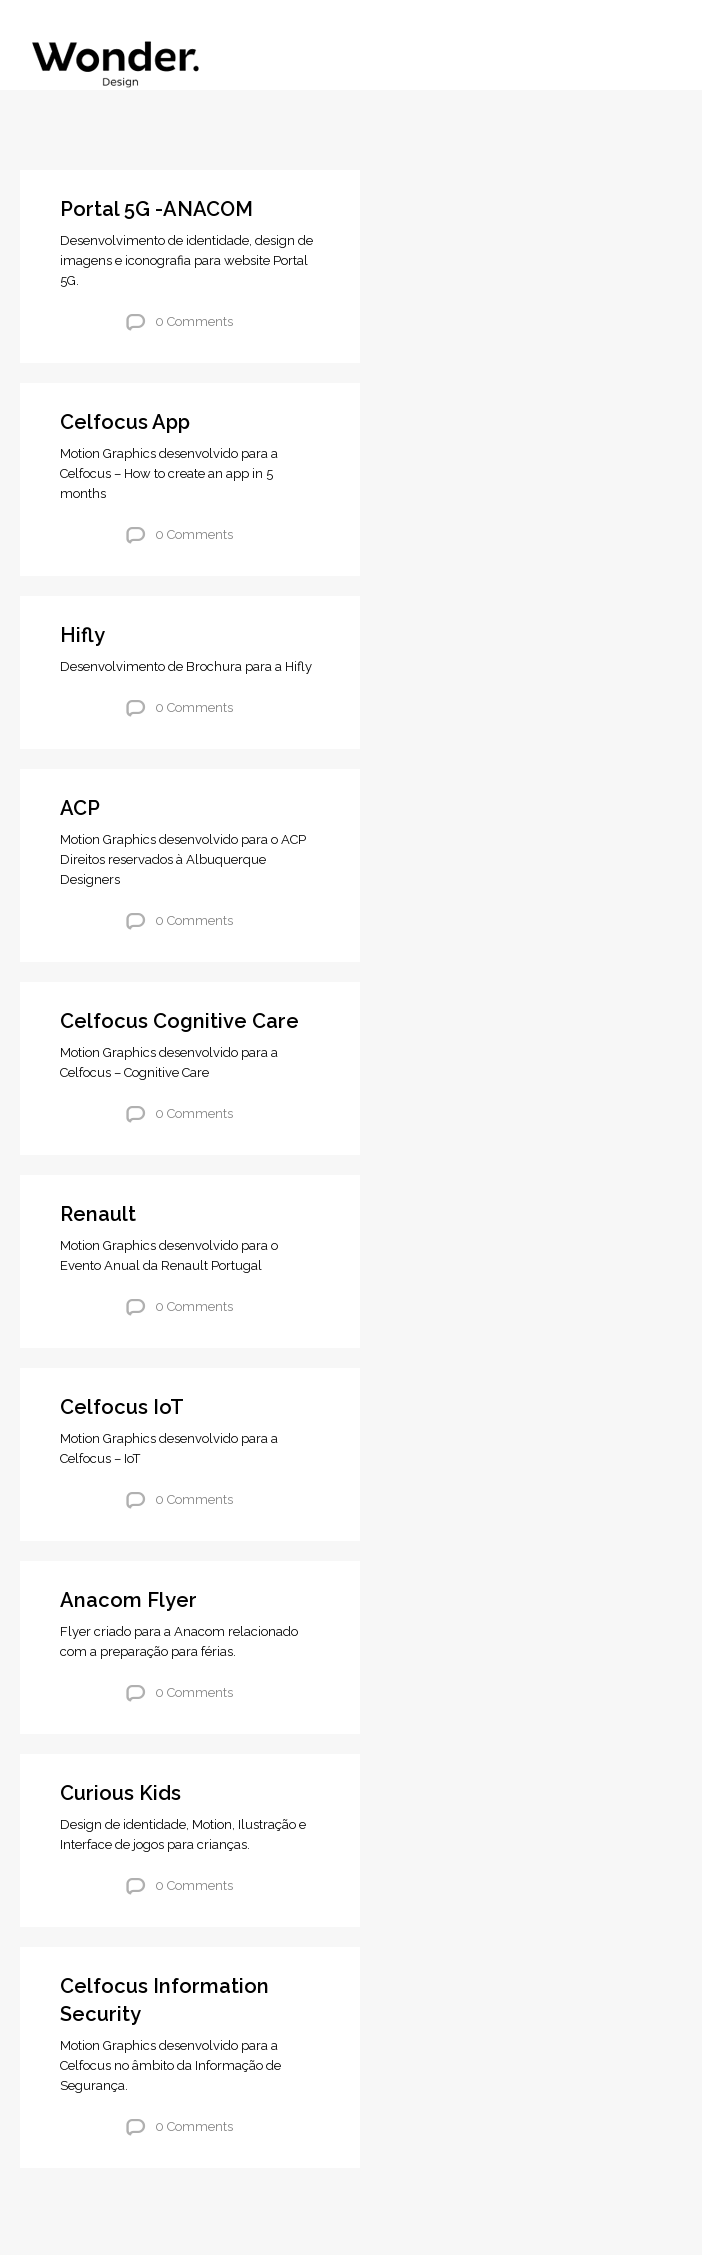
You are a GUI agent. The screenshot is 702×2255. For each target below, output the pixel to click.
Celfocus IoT (122, 1407)
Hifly (82, 635)
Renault (98, 1214)
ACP (80, 808)
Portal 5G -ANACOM (156, 209)
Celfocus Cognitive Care (179, 1021)
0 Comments (194, 321)
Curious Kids (120, 1793)
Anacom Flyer (128, 1600)
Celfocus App (125, 422)
